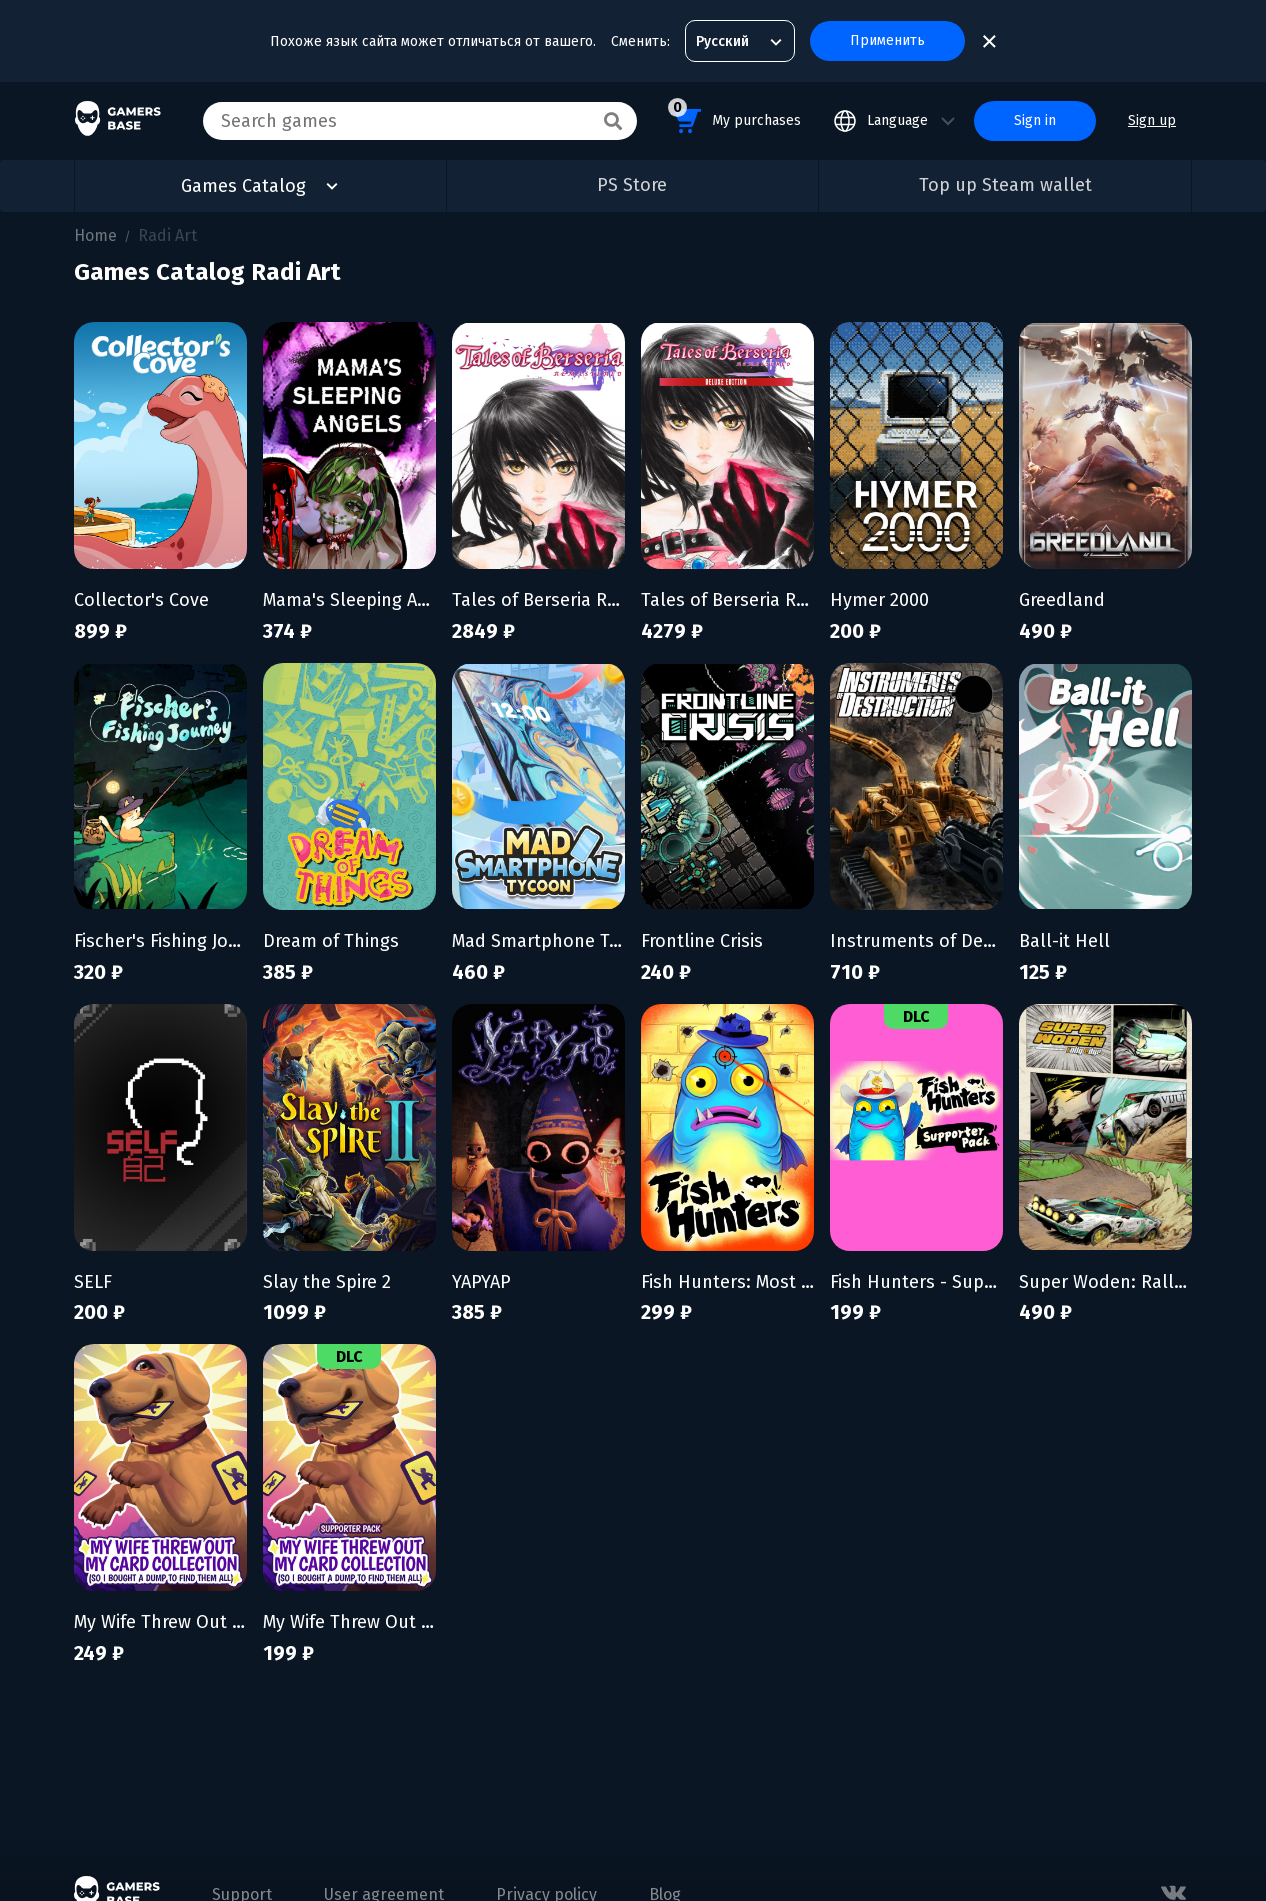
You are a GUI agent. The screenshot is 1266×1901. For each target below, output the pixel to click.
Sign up (1152, 120)
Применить (887, 40)
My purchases (734, 117)
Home (95, 235)
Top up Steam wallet (1005, 185)
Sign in (1035, 120)
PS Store (632, 185)
